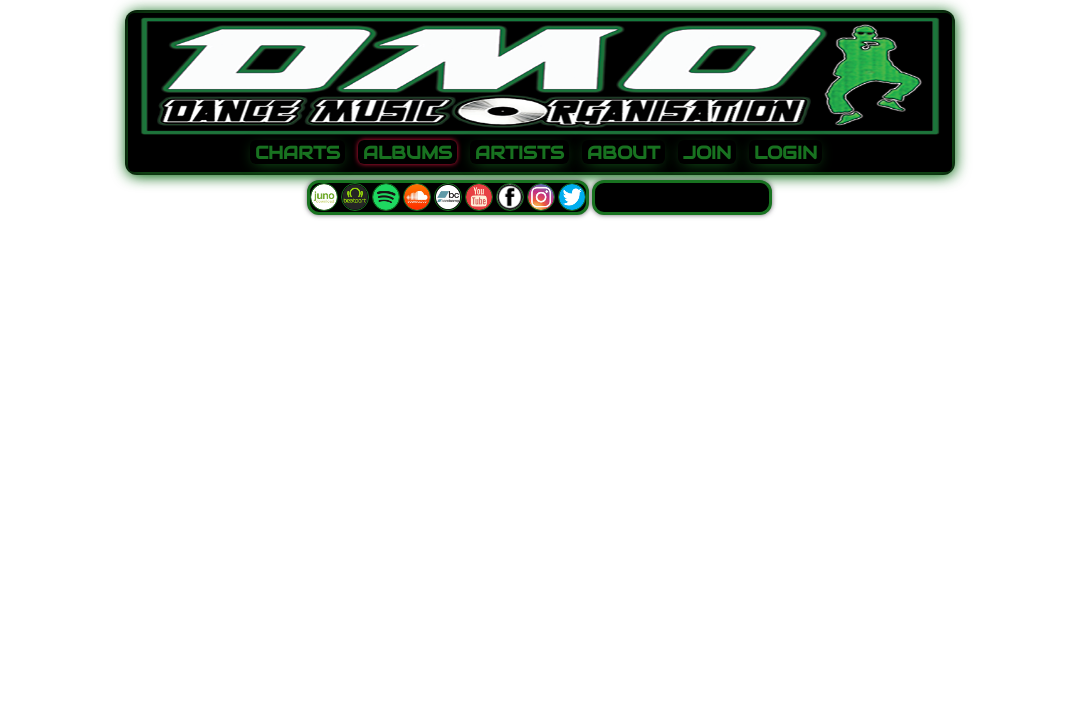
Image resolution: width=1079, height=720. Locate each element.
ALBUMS (407, 153)
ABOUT (623, 153)
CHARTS (297, 153)
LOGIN (785, 153)
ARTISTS (519, 153)
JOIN (707, 153)
